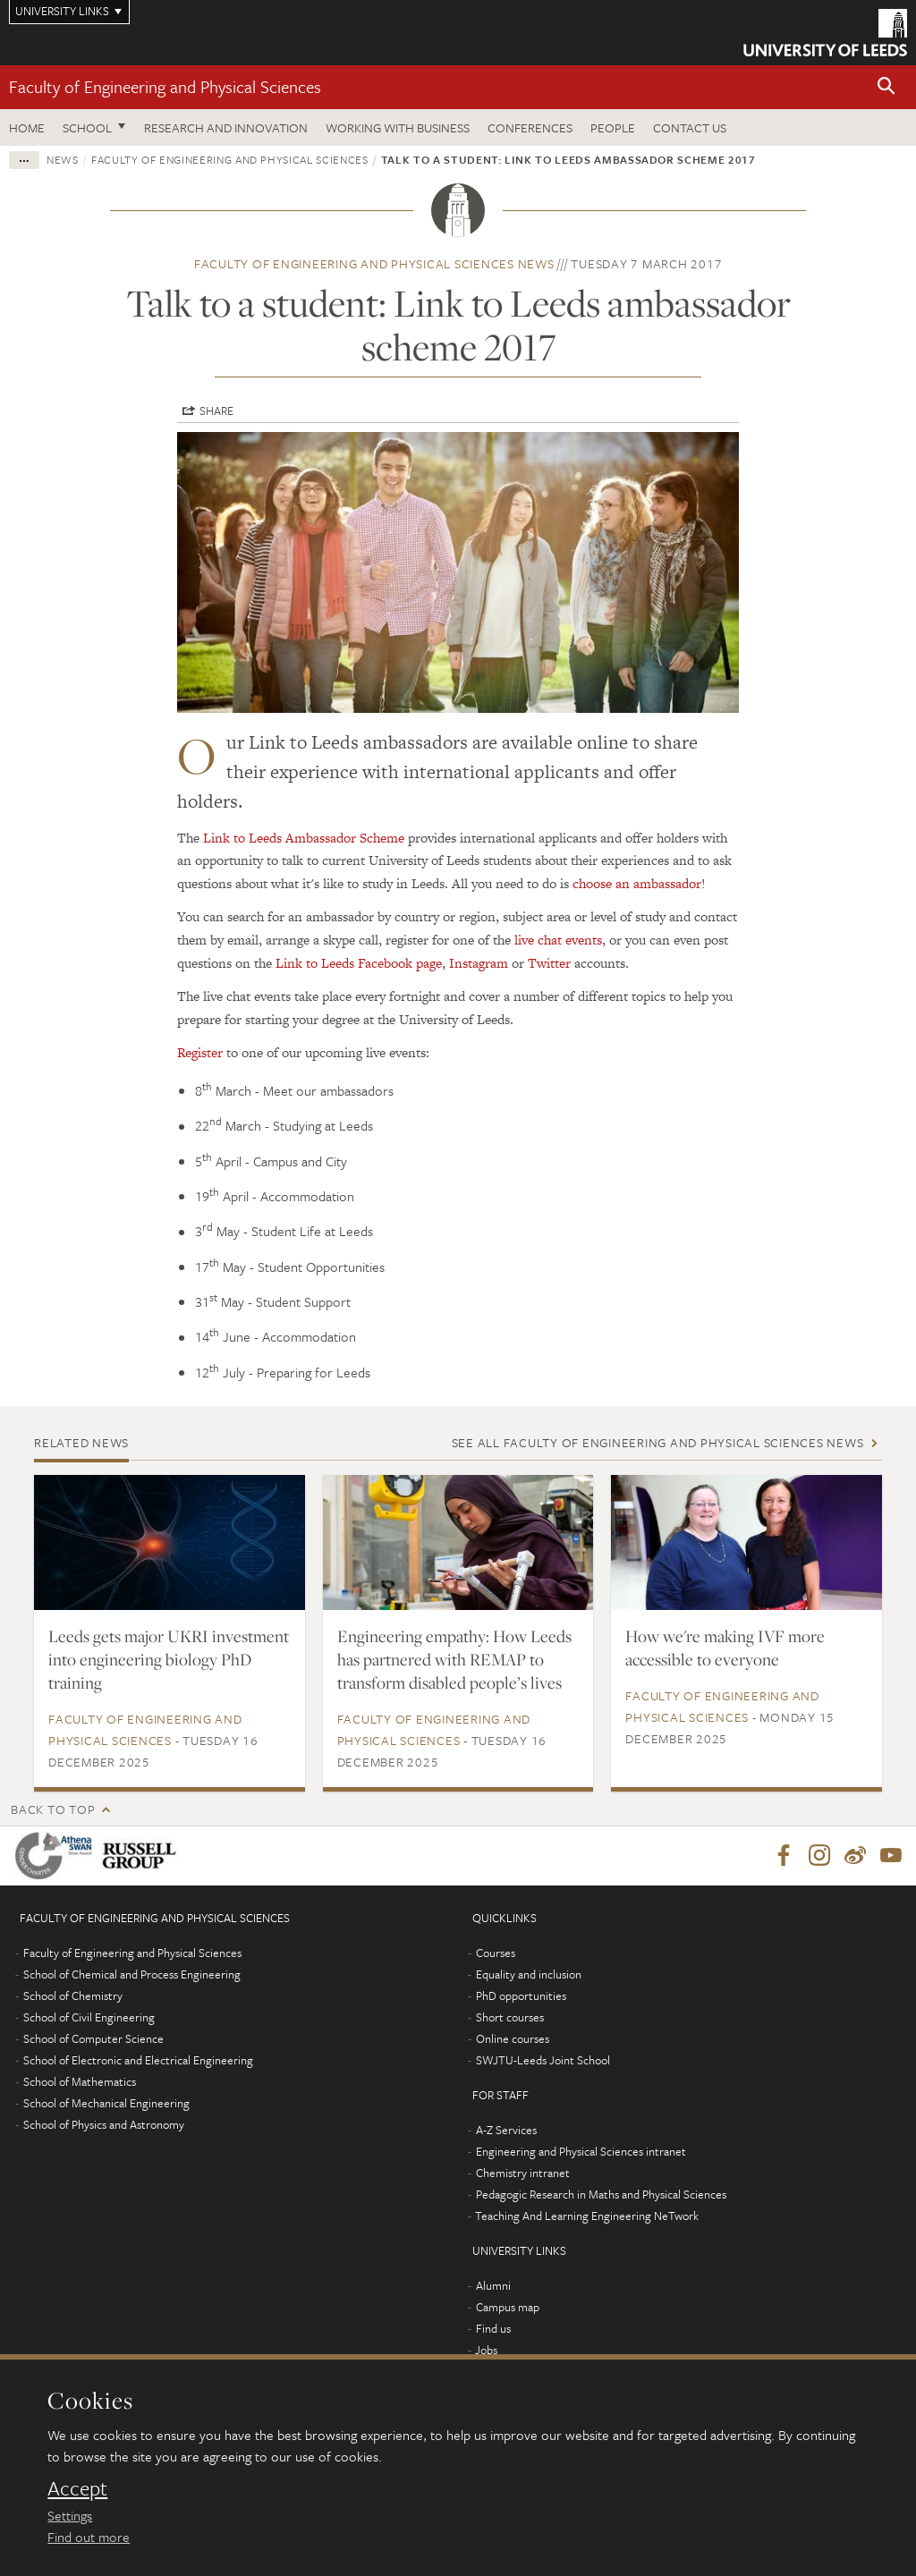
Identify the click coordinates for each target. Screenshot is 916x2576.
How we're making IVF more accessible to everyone (725, 1647)
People (612, 127)
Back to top (53, 1809)
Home (27, 127)
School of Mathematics (79, 2081)
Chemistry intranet (523, 2173)
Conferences (530, 127)
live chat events (558, 939)
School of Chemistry (73, 1995)
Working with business (398, 127)
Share (216, 410)
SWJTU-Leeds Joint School (543, 2060)
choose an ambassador (636, 883)
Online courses (512, 2038)
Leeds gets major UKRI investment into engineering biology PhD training (168, 1659)
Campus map (507, 2307)
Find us (493, 2328)
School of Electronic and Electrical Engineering (138, 2060)
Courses (495, 1953)
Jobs (486, 2350)
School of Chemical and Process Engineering (132, 1974)
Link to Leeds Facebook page (359, 962)
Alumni (493, 2285)
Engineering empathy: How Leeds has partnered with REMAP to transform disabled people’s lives (454, 1659)
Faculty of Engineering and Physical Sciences (165, 86)
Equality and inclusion (528, 1974)
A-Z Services (506, 2130)
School (87, 127)
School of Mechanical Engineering (106, 2103)
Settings (69, 2515)
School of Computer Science (93, 2038)
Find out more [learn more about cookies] (88, 2536)
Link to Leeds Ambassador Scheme (303, 837)
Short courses (510, 2017)
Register (200, 1052)
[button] (886, 87)
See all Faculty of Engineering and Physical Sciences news (658, 1442)
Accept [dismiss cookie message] (77, 2488)
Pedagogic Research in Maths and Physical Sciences (601, 2194)
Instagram (478, 962)
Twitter (549, 962)
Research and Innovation (226, 127)
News (63, 159)
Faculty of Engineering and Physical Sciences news (374, 263)
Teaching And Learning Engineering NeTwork (587, 2215)
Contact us (689, 127)
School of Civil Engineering (89, 2017)
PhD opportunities (521, 1995)
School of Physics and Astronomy (103, 2124)
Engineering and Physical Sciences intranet (581, 2151)
